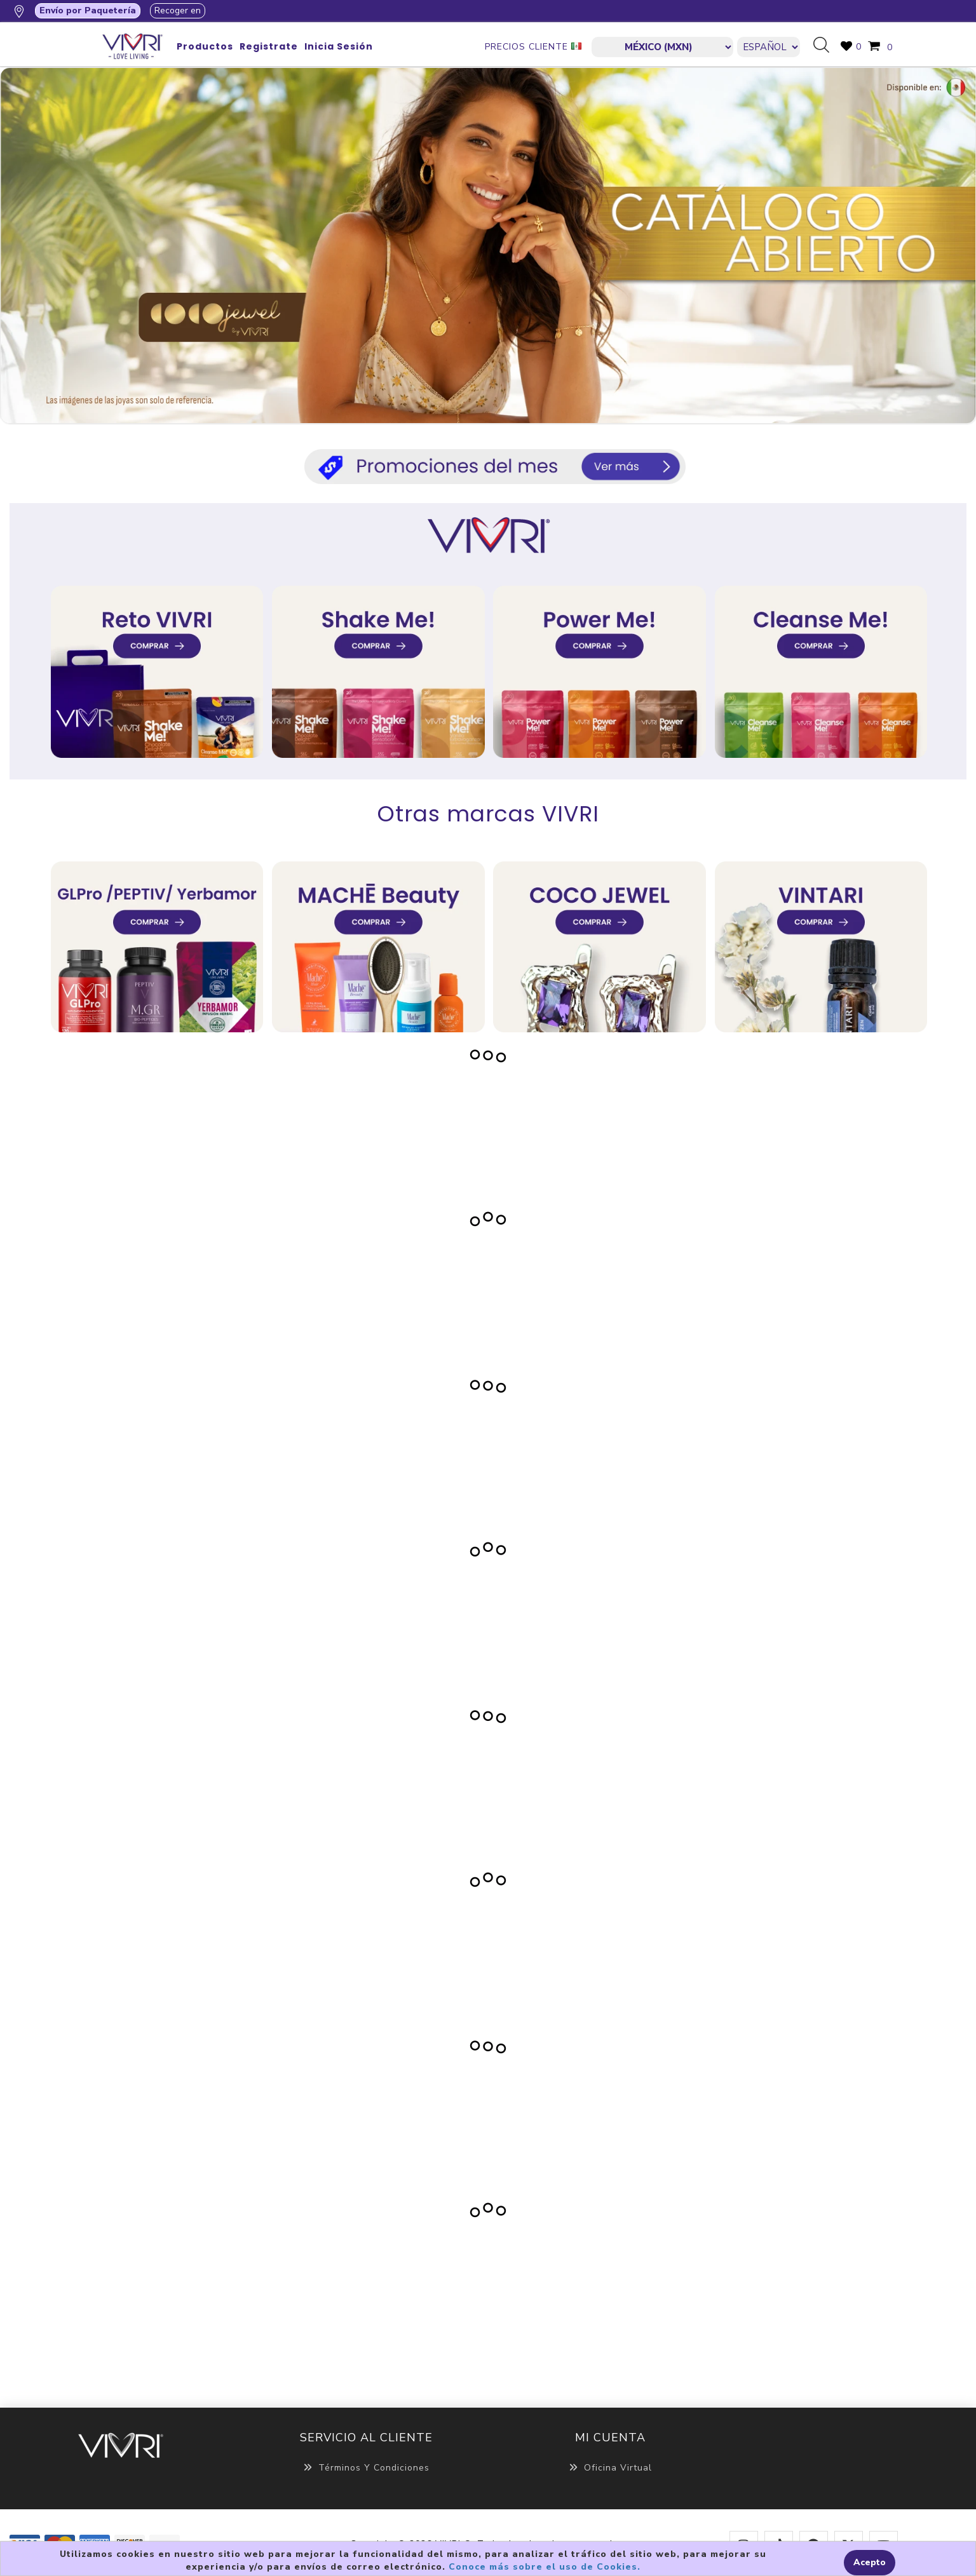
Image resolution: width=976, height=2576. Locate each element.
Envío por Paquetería (87, 10)
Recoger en (177, 10)
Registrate (269, 46)
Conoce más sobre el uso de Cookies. (544, 2567)
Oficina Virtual (610, 2468)
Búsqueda (826, 45)
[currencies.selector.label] (663, 47)
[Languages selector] (768, 47)
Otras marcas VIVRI (488, 814)
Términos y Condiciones (366, 2468)
